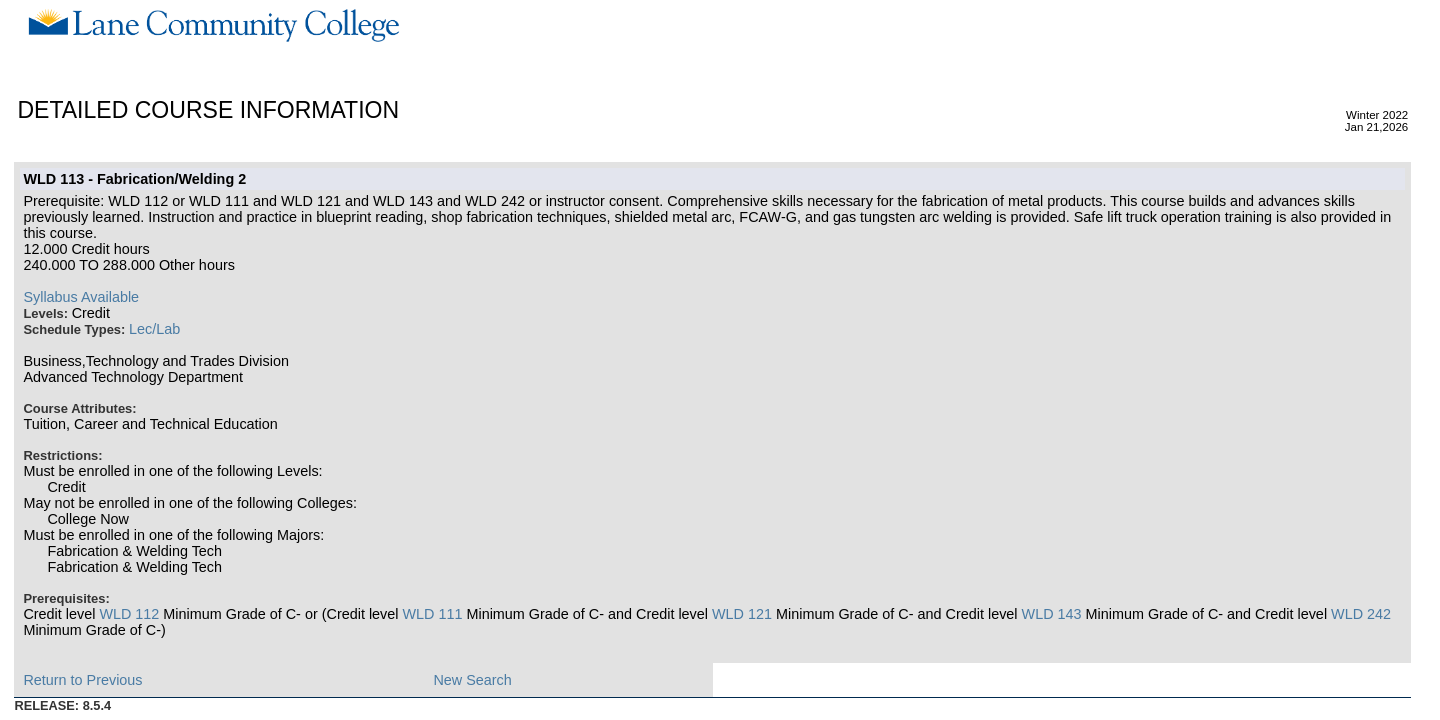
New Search (472, 680)
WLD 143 (1052, 614)
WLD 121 (742, 614)
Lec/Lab (154, 329)
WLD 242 (1361, 614)
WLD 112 (129, 614)
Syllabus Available (81, 297)
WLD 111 (432, 614)
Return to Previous (82, 680)
